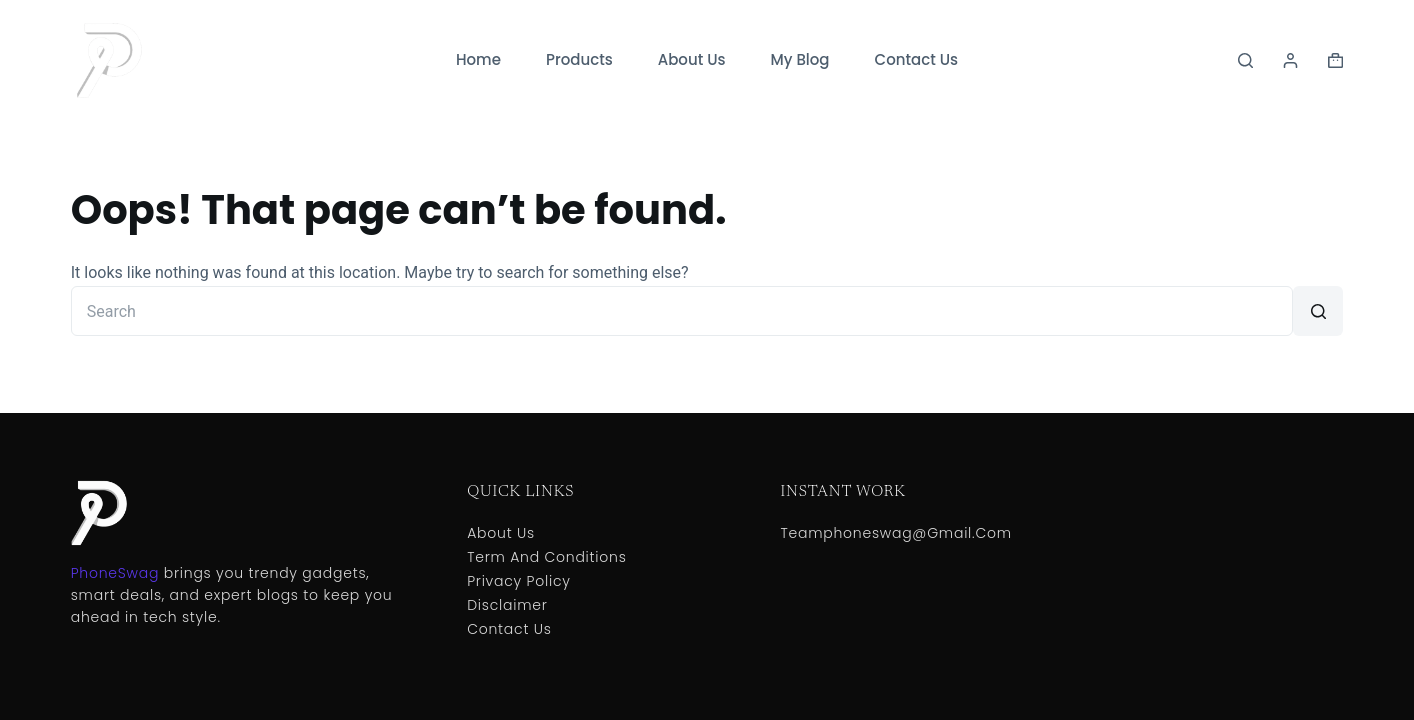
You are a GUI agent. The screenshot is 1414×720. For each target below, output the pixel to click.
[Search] (1245, 60)
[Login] (1290, 60)
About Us (692, 59)
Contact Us (917, 59)
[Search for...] (682, 311)
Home (478, 59)
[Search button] (1318, 311)
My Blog (800, 59)
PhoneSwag (115, 573)
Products (579, 59)
